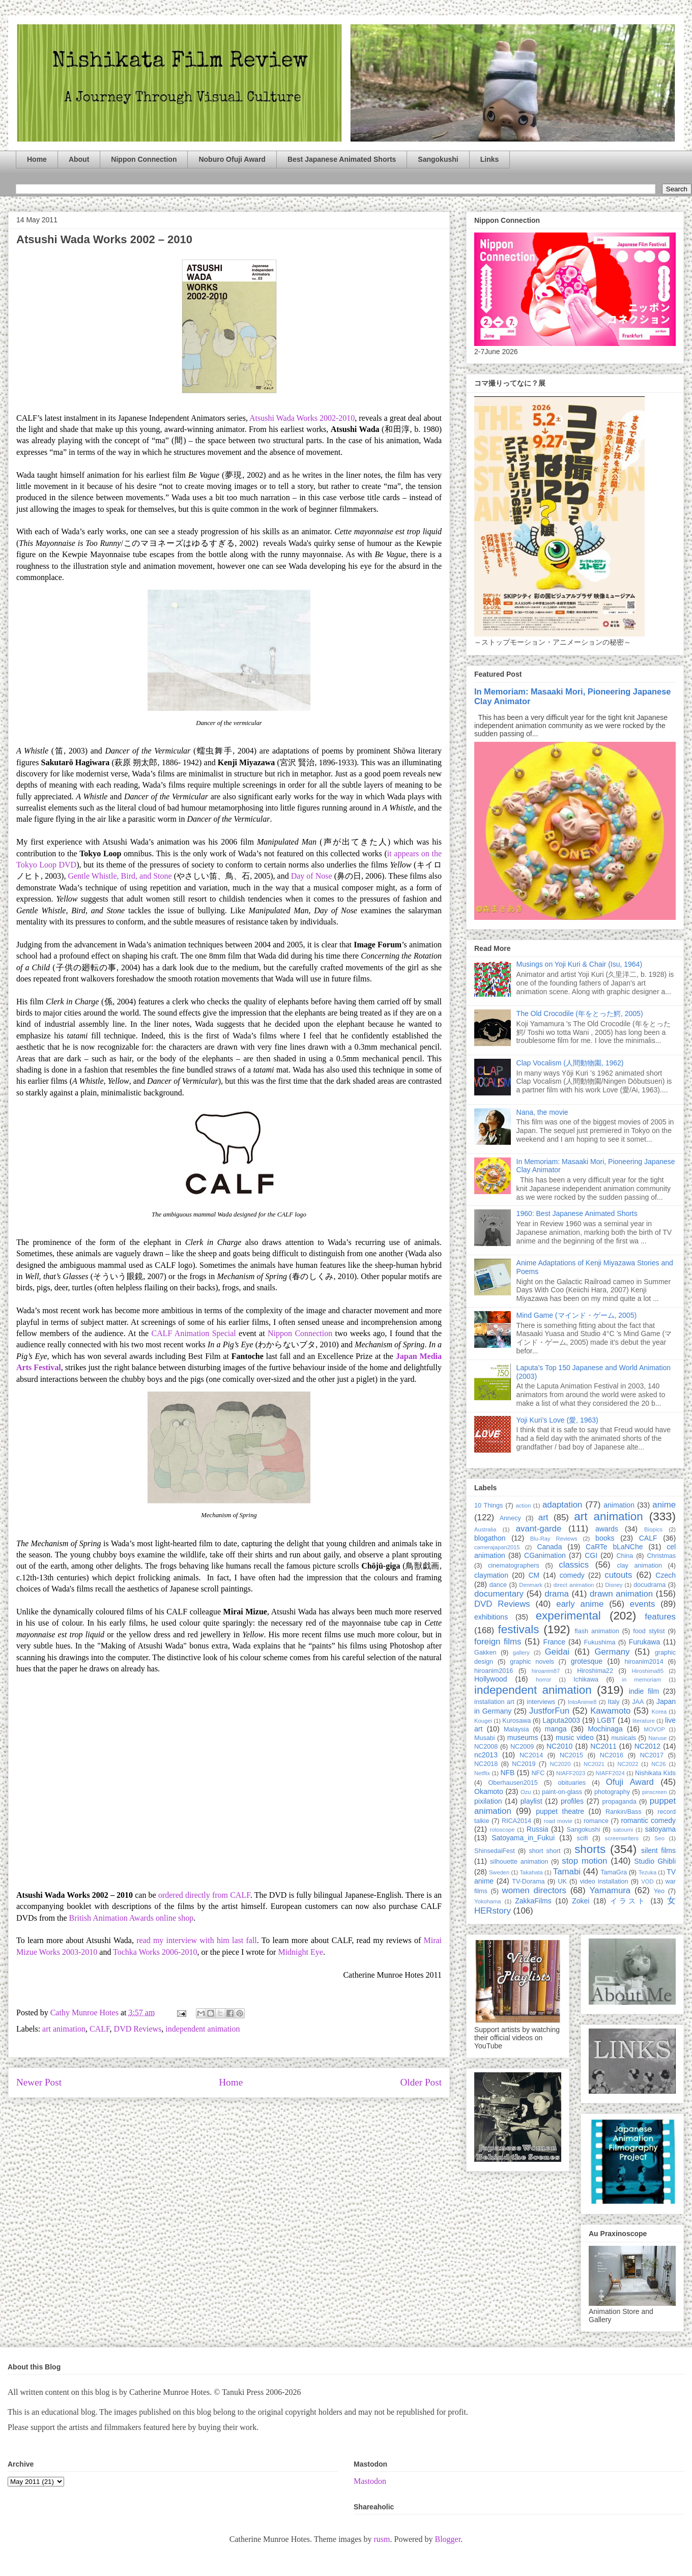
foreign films (497, 1641)
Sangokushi (438, 159)
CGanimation (545, 1555)
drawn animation (621, 1594)
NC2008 (486, 1746)
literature (643, 1721)
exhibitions (491, 1617)
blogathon (490, 1538)
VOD (647, 1881)
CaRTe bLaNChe (614, 1547)
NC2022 (627, 1764)
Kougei (483, 1721)
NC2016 (611, 1755)
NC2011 (603, 1746)
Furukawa (644, 1642)
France (554, 1642)
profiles (572, 1801)
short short (544, 1851)
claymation (491, 1575)
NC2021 (594, 1764)
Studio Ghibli (655, 1861)
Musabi (484, 1738)
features (660, 1617)
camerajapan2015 (497, 1547)
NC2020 (560, 1764)
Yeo (659, 1891)
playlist (531, 1801)
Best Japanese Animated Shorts (341, 159)
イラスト (628, 1901)
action (523, 1505)
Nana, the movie (542, 1112)
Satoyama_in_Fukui (523, 1838)
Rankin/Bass (624, 1811)
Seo (659, 1838)
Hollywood (490, 1679)
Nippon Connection (144, 159)
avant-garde (539, 1528)
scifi (582, 1838)
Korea (659, 1712)
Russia (538, 1829)
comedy (572, 1575)
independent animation (202, 2028)
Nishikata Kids (655, 1773)
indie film (644, 1691)
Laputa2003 (561, 1720)
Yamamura (609, 1890)
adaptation (562, 1505)
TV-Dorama (528, 1881)
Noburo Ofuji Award (231, 159)
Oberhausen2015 (513, 1782)
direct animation (574, 1585)
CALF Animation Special (195, 1333)
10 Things (488, 1505)
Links (489, 159)
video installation (604, 1881)
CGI (591, 1555)
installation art (494, 1701)
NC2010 (559, 1746)
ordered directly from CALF (204, 1895)
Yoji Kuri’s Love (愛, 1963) (557, 1420)
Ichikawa (585, 1679)
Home (37, 159)
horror (543, 1679)
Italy (614, 1701)
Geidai (557, 1652)
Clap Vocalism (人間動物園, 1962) (570, 1063)
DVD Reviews (138, 2028)
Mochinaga (605, 1729)
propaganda (619, 1801)
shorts (590, 1849)
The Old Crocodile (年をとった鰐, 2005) (579, 1013)
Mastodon (370, 2481)
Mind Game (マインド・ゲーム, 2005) (576, 1315)
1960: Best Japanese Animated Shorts (577, 1213)
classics (574, 1565)
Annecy (510, 1518)
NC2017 (652, 1755)
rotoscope (501, 1830)
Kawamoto (610, 1711)
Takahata (531, 1872)
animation (619, 1505)
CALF (100, 2028)
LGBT (606, 1720)
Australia (485, 1529)
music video (575, 1737)
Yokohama (487, 1901)
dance (498, 1584)
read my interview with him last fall (196, 1940)
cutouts (618, 1575)
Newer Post (39, 2082)
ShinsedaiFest (494, 1851)
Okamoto (488, 1791)
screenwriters (622, 1838)
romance (596, 1821)
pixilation (488, 1801)
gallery (521, 1652)
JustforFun (549, 1711)
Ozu (526, 1792)
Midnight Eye (300, 1952)
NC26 (658, 1764)
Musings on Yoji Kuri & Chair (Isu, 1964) (579, 964)
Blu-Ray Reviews (554, 1539)
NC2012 (647, 1746)
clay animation (639, 1565)
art (543, 1517)
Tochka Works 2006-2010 (155, 1952)
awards (606, 1529)
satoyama (660, 1829)
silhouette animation (519, 1861)
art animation (63, 2028)
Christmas (661, 1555)
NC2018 (486, 1764)
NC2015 (571, 1755)
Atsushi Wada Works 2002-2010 (302, 418)
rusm (381, 2539)
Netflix (482, 1773)
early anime (579, 1604)
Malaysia (516, 1729)
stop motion (584, 1861)
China (624, 1555)
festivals (518, 1629)
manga (556, 1729)
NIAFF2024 (610, 1773)
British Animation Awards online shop (131, 1918)
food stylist (649, 1631)
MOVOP (654, 1729)
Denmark (530, 1585)
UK (562, 1881)
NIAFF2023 (570, 1773)
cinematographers (513, 1565)
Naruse (657, 1738)
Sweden (499, 1872)
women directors (534, 1890)
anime (664, 1505)
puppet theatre (560, 1811)
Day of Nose (311, 876)
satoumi (623, 1830)
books (604, 1538)
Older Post (421, 2082)
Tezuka (647, 1872)
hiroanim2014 (644, 1661)
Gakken (485, 1652)
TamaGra (613, 1872)
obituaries (572, 1782)
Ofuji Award (630, 1782)
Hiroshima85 (647, 1671)
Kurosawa (516, 1720)
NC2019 (523, 1764)
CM (533, 1575)
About (79, 159)
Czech (665, 1575)
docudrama (649, 1584)
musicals (623, 1738)
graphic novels (532, 1661)
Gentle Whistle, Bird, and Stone (119, 876)
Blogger (447, 2539)
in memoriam (641, 1679)
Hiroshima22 (595, 1670)
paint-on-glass (562, 1792)
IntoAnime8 (582, 1702)
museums (522, 1737)
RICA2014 (516, 1821)
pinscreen (654, 1792)
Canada (549, 1547)
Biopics (653, 1529)
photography (612, 1792)
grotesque (586, 1661)
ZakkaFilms (533, 1901)
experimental (568, 1615)
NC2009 (522, 1746)
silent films (658, 1850)
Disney (613, 1585)
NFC (537, 1773)
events (642, 1604)
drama (556, 1594)
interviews (541, 1701)
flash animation (596, 1631)
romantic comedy (648, 1820)
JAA (638, 1701)
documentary (499, 1594)
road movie (558, 1821)
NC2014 (531, 1755)
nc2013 (486, 1755)
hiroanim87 (546, 1671)
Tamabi (567, 1871)
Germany (611, 1652)
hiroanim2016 (493, 1670)
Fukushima (600, 1642)
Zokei (580, 1901)
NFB (507, 1773)
